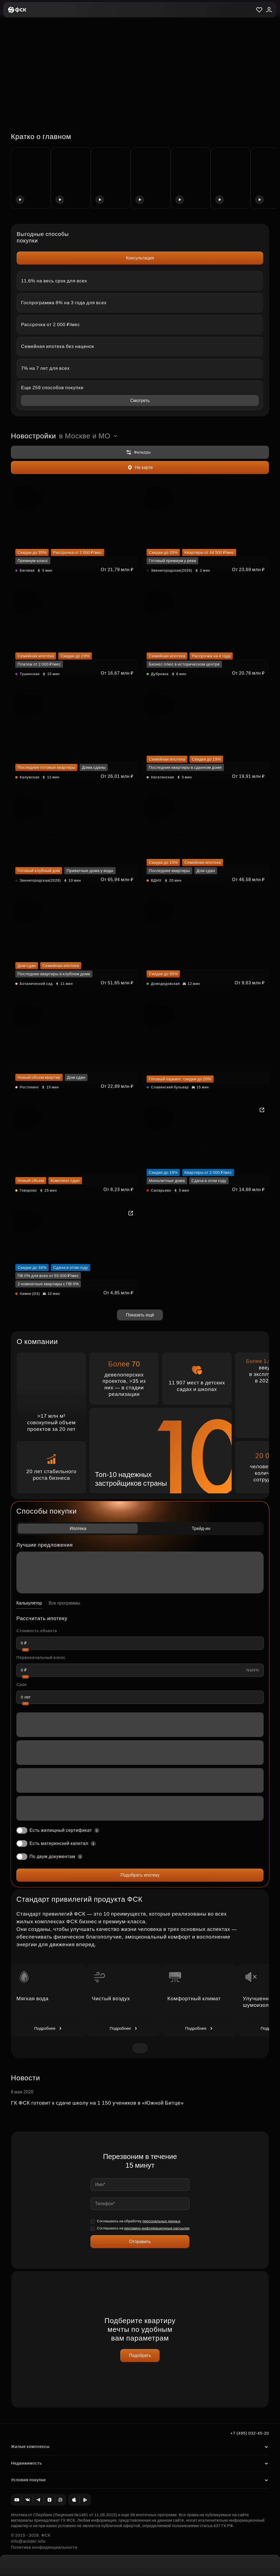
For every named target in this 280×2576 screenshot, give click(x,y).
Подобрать (140, 2355)
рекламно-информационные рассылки (156, 2228)
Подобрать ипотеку (140, 1875)
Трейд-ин (201, 1528)
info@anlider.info (28, 2541)
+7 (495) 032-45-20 (249, 2433)
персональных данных (161, 2221)
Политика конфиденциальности (44, 2547)
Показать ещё (140, 1315)
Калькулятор (29, 1603)
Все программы (64, 1603)
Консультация (140, 258)
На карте (140, 467)
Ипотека (78, 1528)
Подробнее (48, 2028)
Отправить (140, 2241)
